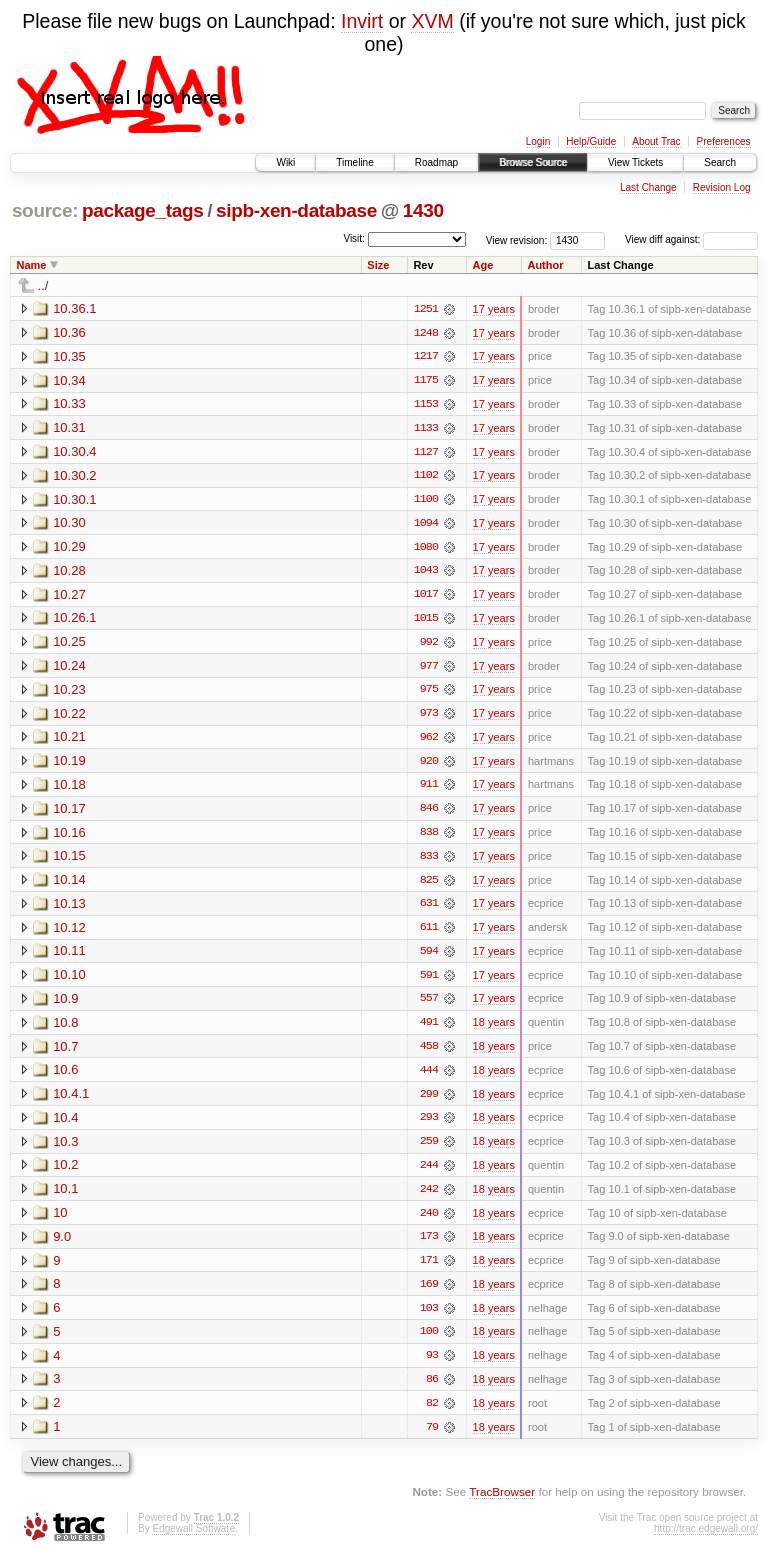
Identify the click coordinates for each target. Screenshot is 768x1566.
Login (538, 141)
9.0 (62, 1244)
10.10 (69, 980)
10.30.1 (74, 500)
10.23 (69, 692)
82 (432, 1413)
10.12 (69, 932)
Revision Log (722, 187)
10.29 (69, 548)
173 (429, 1245)
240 (429, 1221)
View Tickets (635, 162)
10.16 (69, 836)
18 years (494, 1029)
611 (429, 933)
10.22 (69, 716)
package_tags (143, 210)
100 (429, 1341)
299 (429, 1101)
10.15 (69, 860)
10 (60, 1220)
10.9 (65, 1004)
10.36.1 (74, 308)
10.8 (65, 1028)
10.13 (69, 908)
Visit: (354, 238)
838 (429, 837)
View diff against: (691, 239)
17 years (494, 309)
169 (429, 1293)
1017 (426, 597)
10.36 (69, 332)
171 (429, 1269)
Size (378, 265)
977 (429, 669)
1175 (426, 381)
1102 (426, 477)
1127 (426, 453)
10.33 (69, 404)
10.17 (69, 812)
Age (483, 265)
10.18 (69, 788)
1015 (426, 621)
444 (429, 1077)
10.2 (65, 1172)
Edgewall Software (193, 1538)
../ (43, 285)
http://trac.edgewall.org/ (706, 1538)
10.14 (69, 884)
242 (429, 1197)
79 (432, 1437)
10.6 (65, 1076)
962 (429, 741)
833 (429, 861)
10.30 (69, 524)
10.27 (69, 596)
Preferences (724, 141)
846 (429, 813)
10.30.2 (74, 476)
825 (429, 885)
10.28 (69, 572)
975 (429, 693)
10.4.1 (71, 1100)
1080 (426, 549)
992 (429, 645)
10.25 (69, 644)
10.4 (65, 1124)
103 (429, 1317)
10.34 (69, 380)
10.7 (65, 1052)
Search (720, 162)
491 (429, 1029)
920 (429, 765)
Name (32, 265)
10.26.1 (74, 620)
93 (432, 1365)
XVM (432, 21)
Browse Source (533, 162)
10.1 (65, 1196)
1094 (426, 525)
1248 (426, 333)
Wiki (285, 162)
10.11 (69, 956)
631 (429, 909)
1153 (426, 405)
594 (429, 957)
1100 (426, 501)
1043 (426, 573)
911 (429, 789)
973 (429, 717)
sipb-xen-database (296, 210)
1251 (426, 309)
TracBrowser (502, 1501)
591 (429, 981)
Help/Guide (591, 141)
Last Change (648, 187)
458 (429, 1053)
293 (429, 1125)
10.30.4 (74, 452)
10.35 (69, 356)
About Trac (656, 141)
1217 (426, 357)
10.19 (69, 764)
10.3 (65, 1148)
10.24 (69, 668)
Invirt (362, 21)
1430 (423, 210)
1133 (426, 429)
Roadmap (436, 162)
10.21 (69, 740)
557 (429, 1005)
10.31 (69, 428)
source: (45, 210)
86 (432, 1389)
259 (429, 1149)
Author (545, 265)
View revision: (517, 239)
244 (429, 1173)
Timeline (354, 162)
